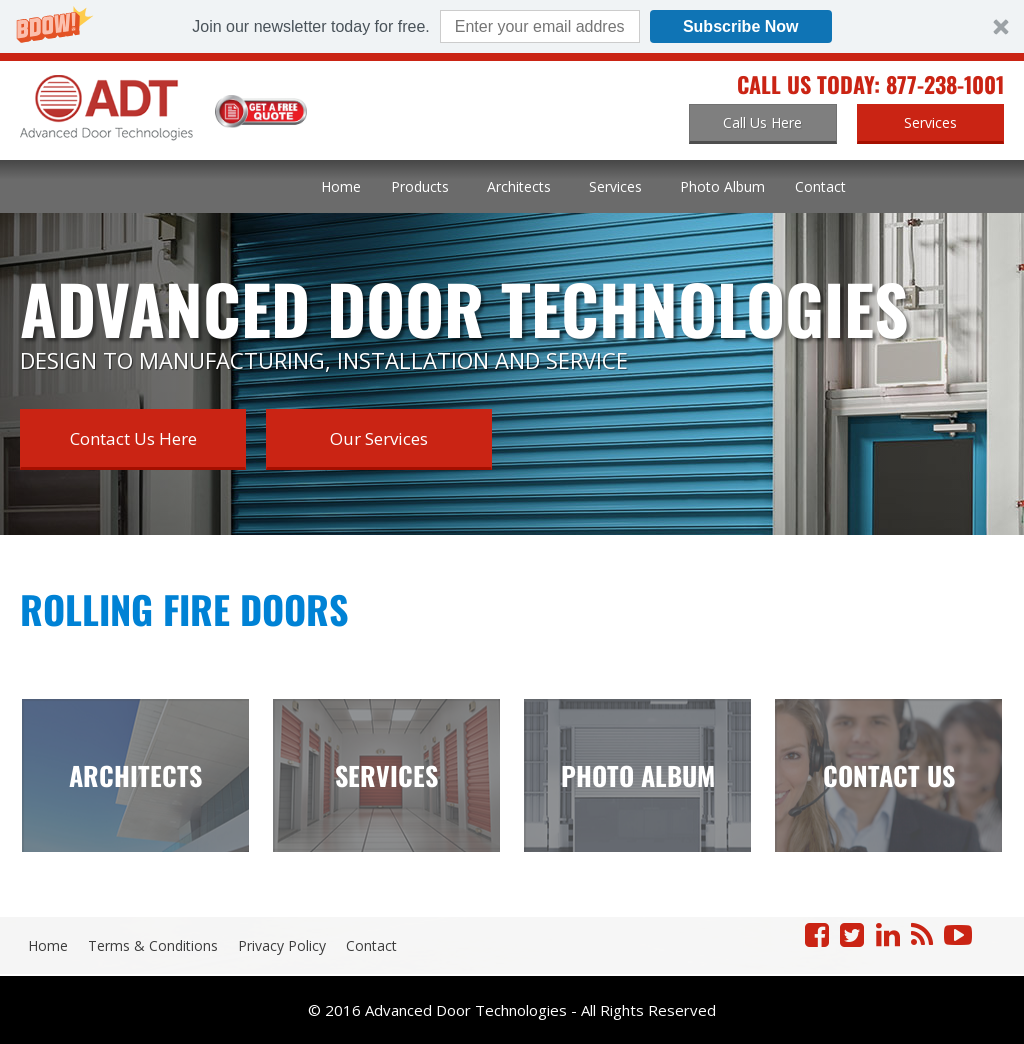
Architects (519, 186)
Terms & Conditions (153, 945)
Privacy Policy (282, 945)
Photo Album (722, 186)
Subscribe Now (741, 26)
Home (341, 186)
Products (420, 186)
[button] (512, 26)
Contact (820, 186)
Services (615, 186)
